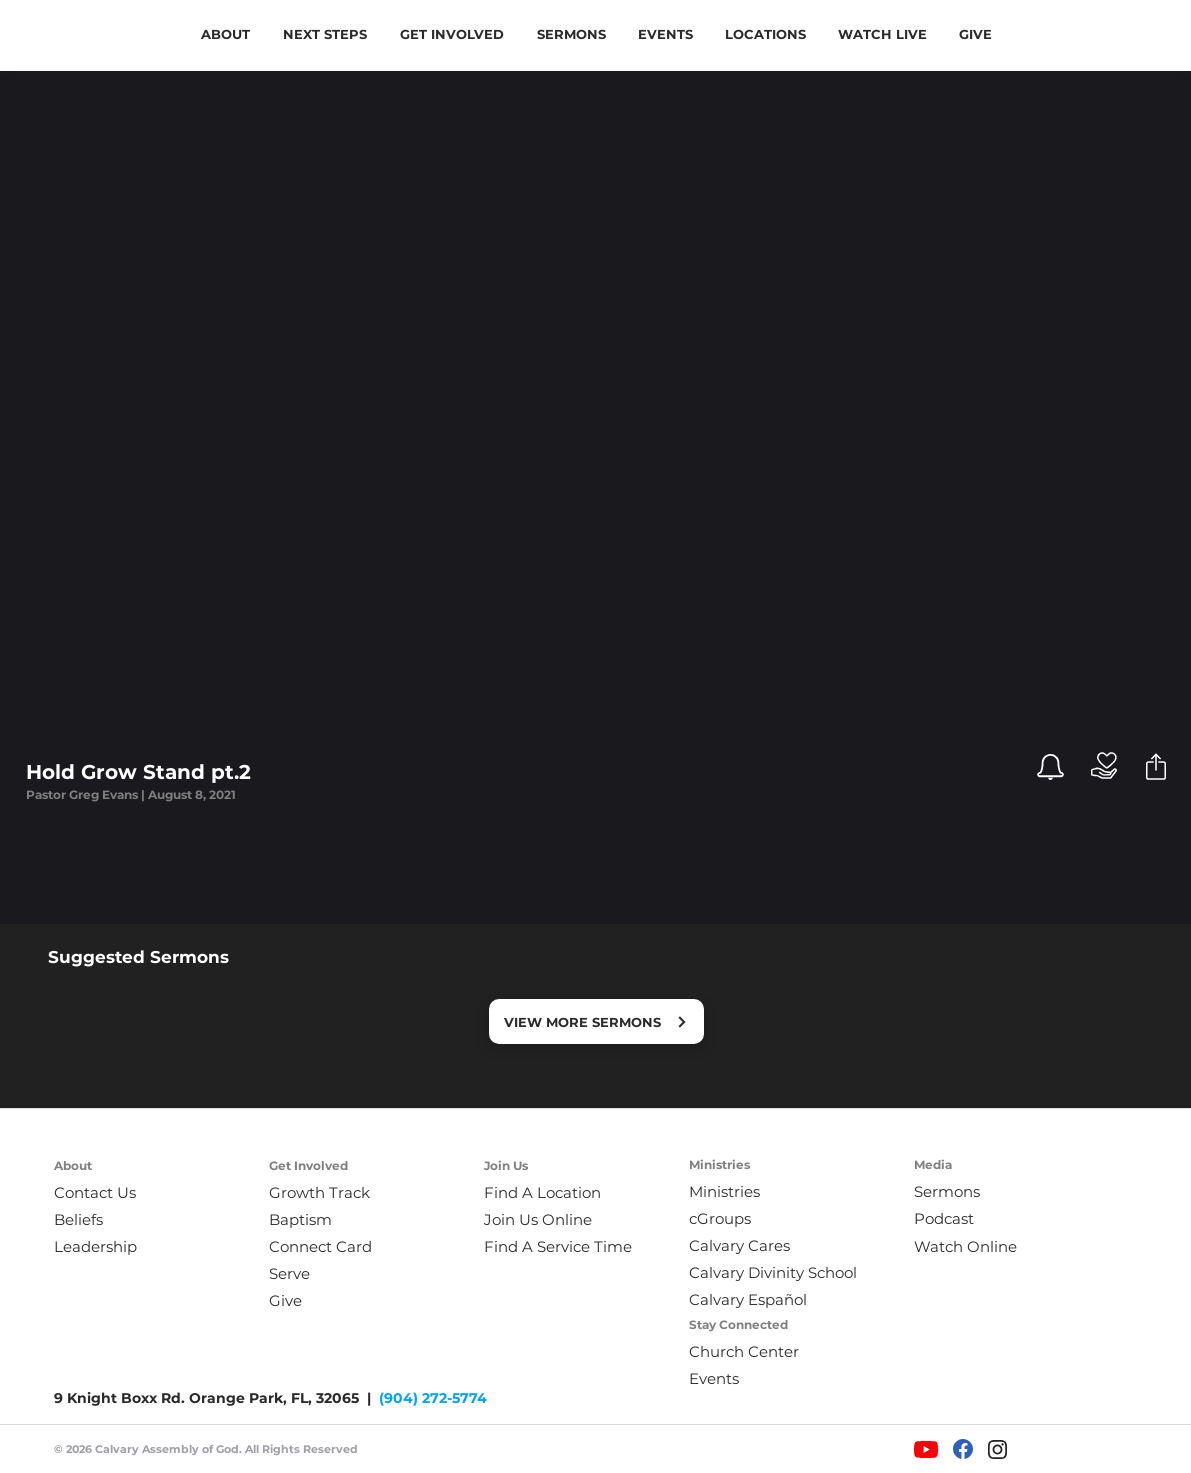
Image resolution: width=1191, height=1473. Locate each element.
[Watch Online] (978, 1246)
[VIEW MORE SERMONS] (596, 1021)
